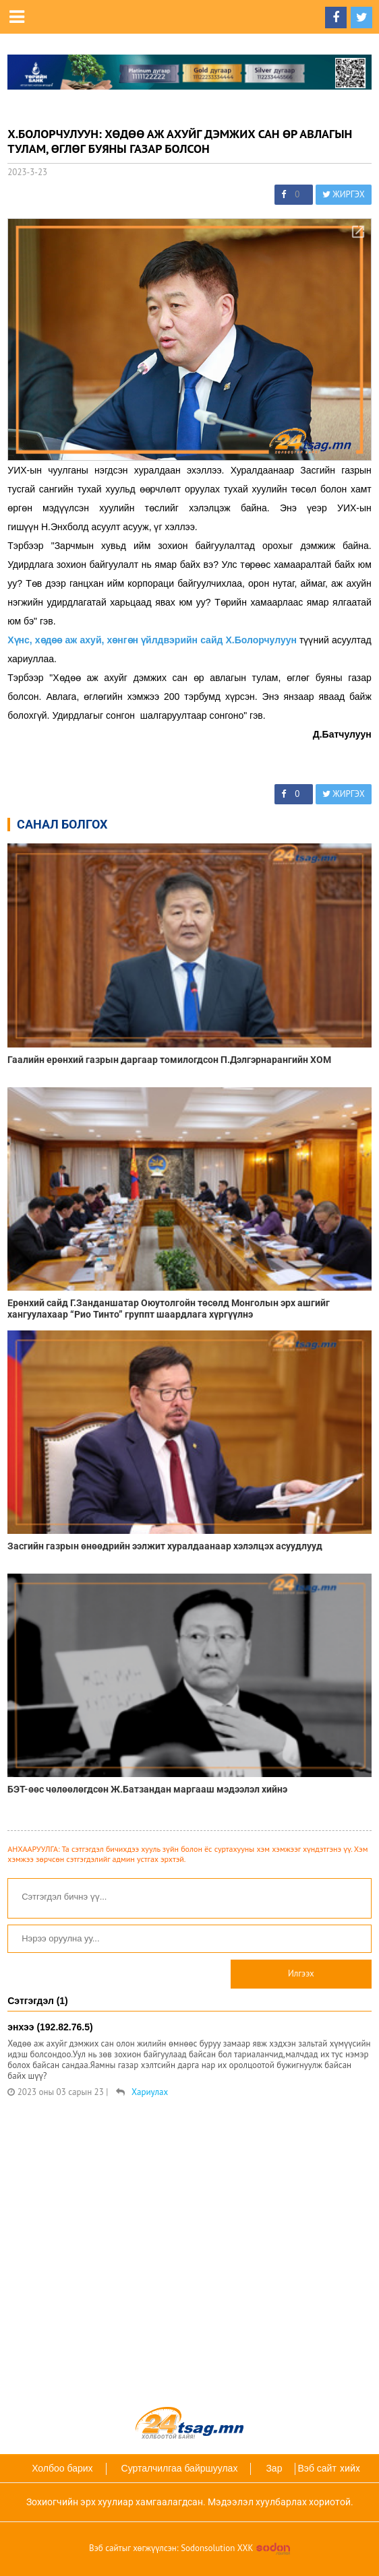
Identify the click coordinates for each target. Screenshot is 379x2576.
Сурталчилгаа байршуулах (179, 2468)
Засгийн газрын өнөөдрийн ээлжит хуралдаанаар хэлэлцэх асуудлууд (164, 1546)
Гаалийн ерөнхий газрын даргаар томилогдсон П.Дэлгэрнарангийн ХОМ (169, 1059)
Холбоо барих (62, 2468)
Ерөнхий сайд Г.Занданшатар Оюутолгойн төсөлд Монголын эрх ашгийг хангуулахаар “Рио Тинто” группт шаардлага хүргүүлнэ (168, 1308)
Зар (274, 2468)
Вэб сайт (316, 2468)
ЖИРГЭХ (343, 194)
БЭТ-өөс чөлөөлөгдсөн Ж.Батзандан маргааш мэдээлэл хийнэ (147, 1789)
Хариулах (150, 2092)
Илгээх (301, 1973)
